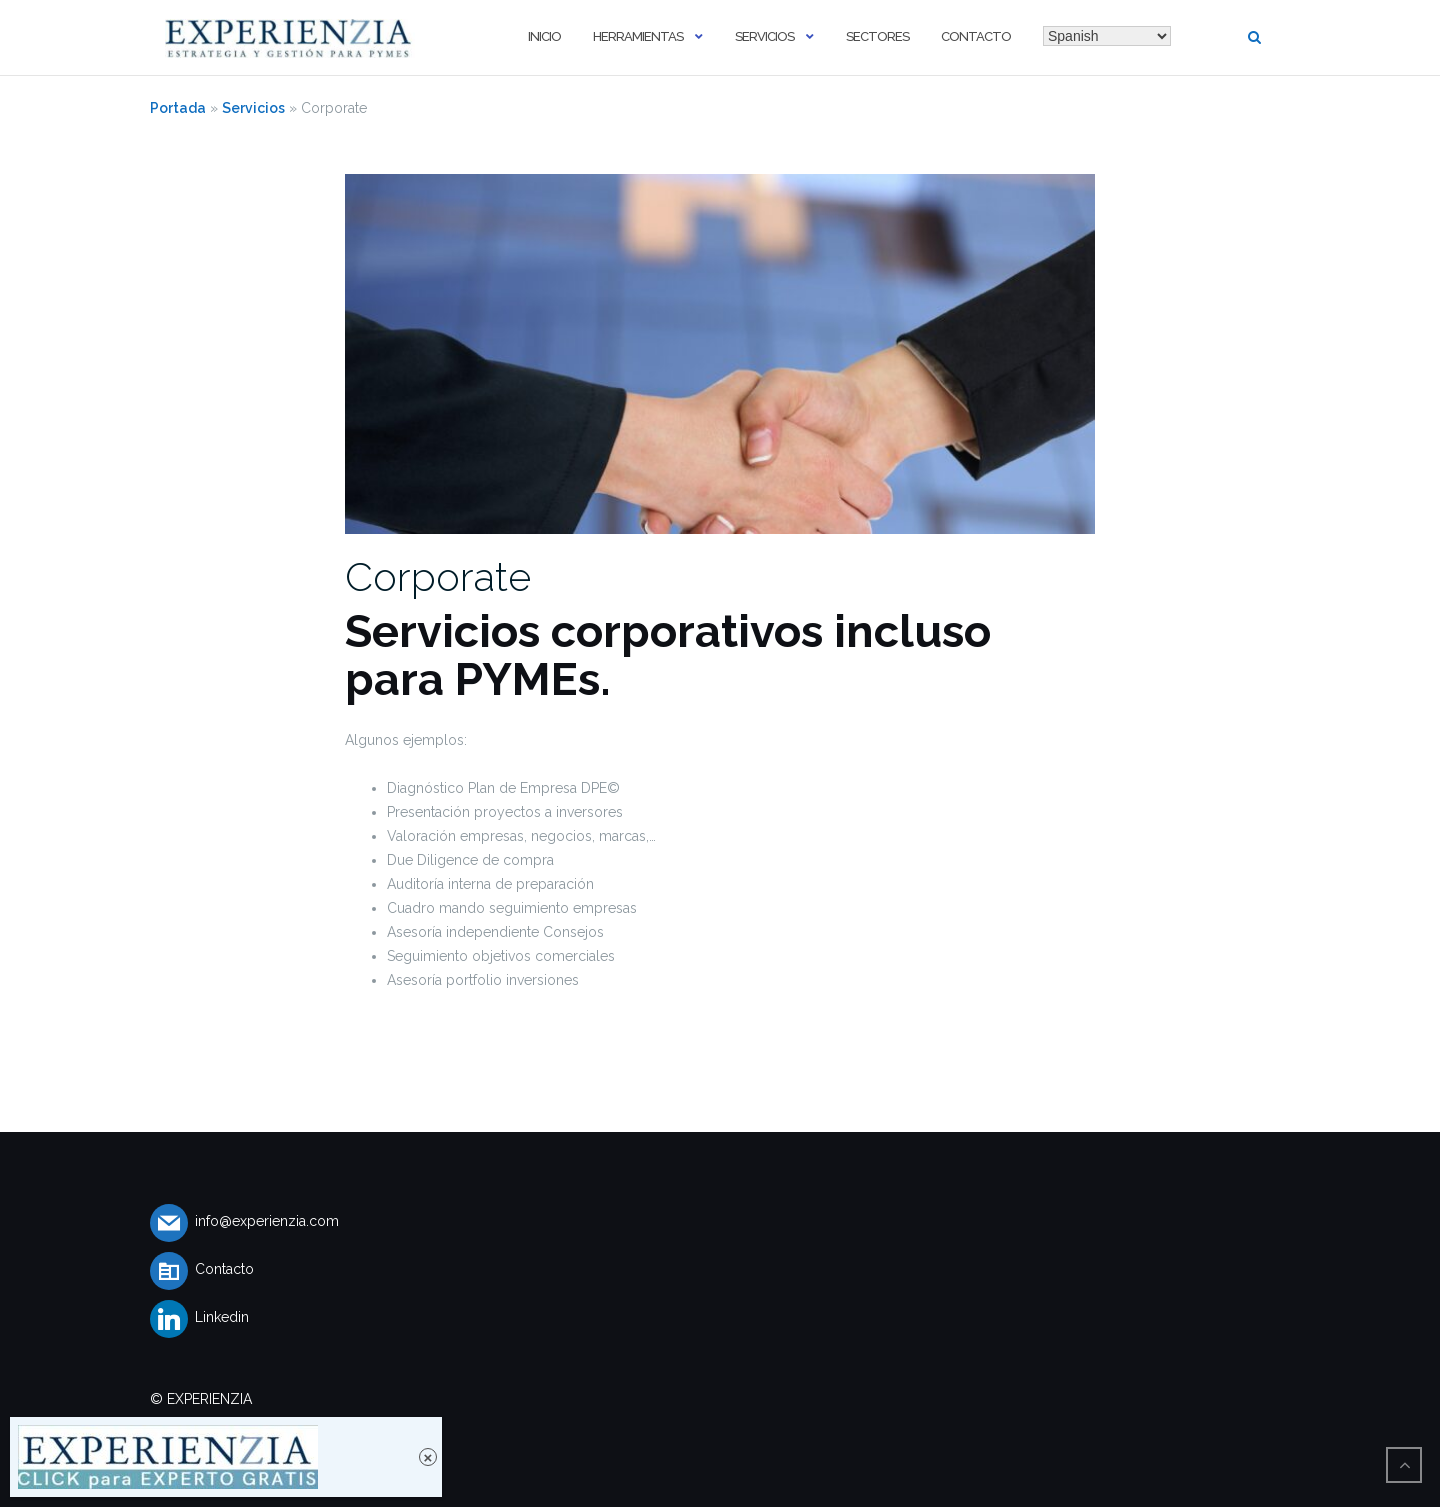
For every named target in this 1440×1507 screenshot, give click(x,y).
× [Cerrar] (428, 1457)
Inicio (544, 36)
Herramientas (638, 36)
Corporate (438, 576)
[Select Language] (1107, 36)
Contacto (976, 36)
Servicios (764, 36)
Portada (178, 108)
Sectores (877, 36)
